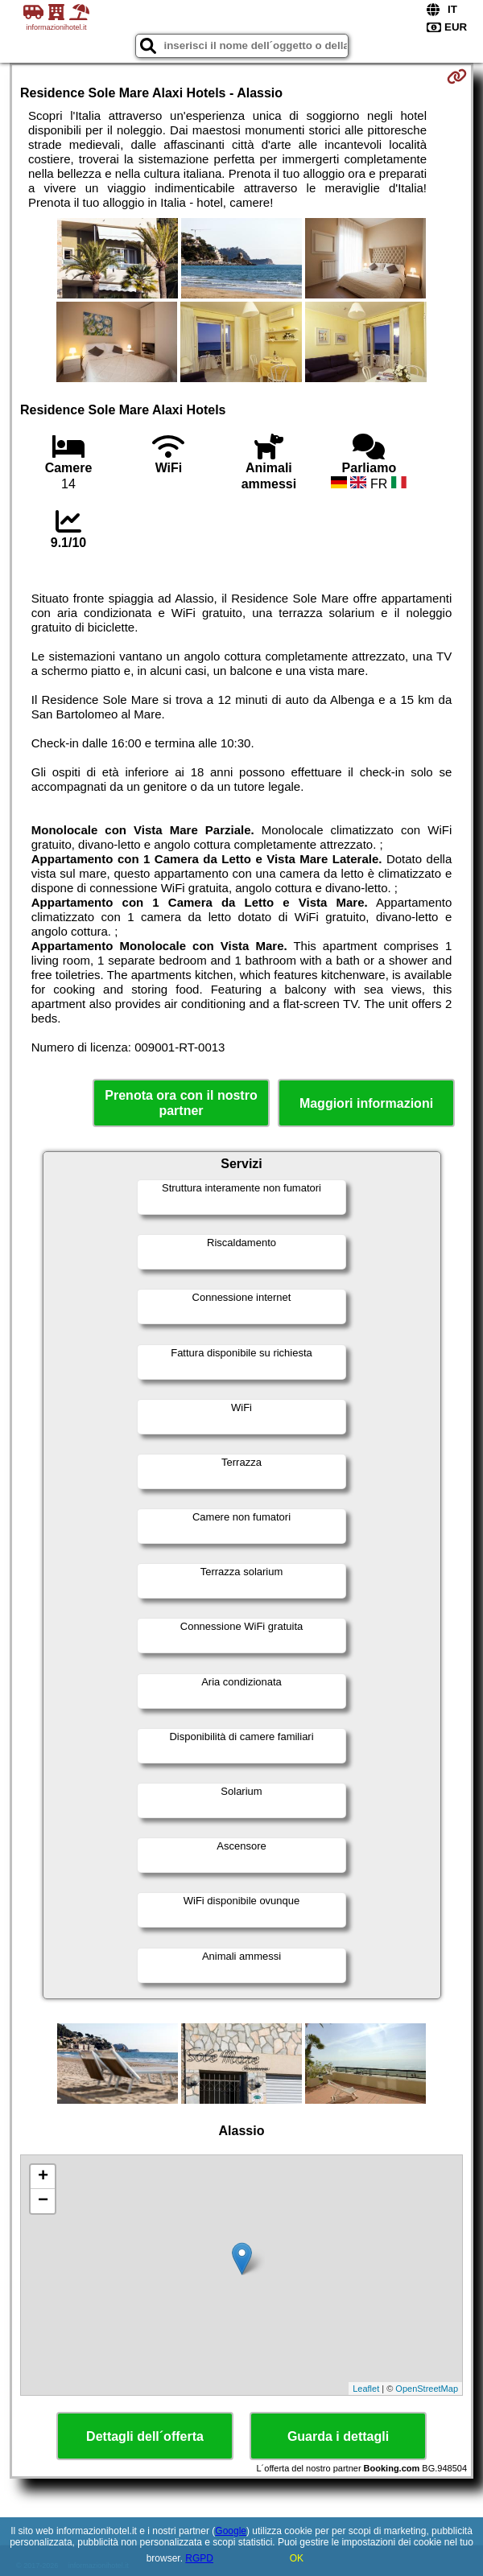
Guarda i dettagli (338, 2436)
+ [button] (43, 2177)
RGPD (199, 2558)
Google (230, 2531)
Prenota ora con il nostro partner (181, 1102)
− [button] (43, 2201)
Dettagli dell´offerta (145, 2436)
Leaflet (366, 2388)
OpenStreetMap (426, 2388)
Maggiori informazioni (366, 1103)
